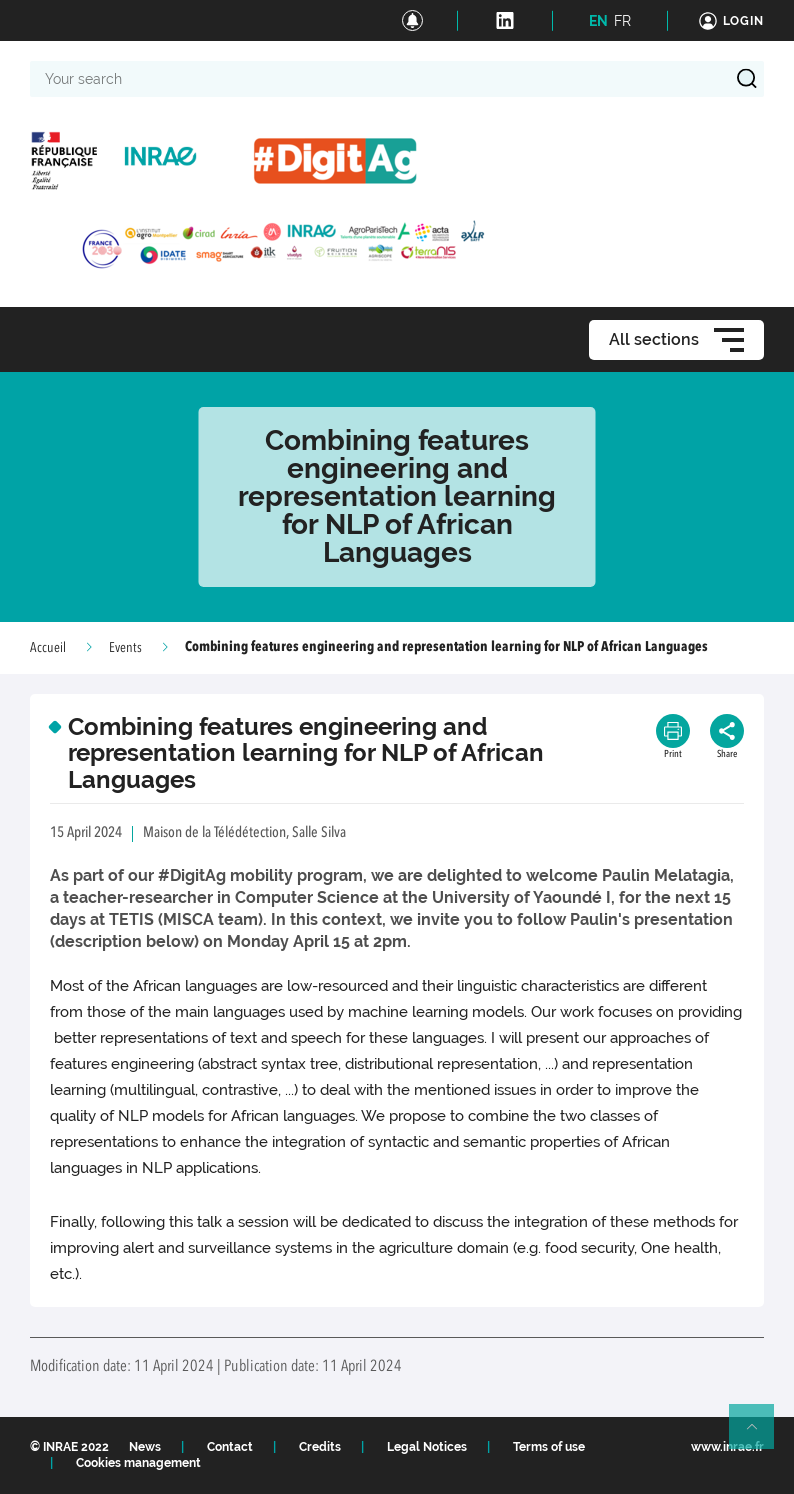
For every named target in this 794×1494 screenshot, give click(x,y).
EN (598, 21)
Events (125, 648)
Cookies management (138, 1463)
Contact (230, 1447)
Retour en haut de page (760, 1435)
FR (622, 21)
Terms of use (549, 1447)
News (145, 1447)
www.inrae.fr (727, 1447)
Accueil (48, 648)
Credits (320, 1447)
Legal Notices (427, 1447)
